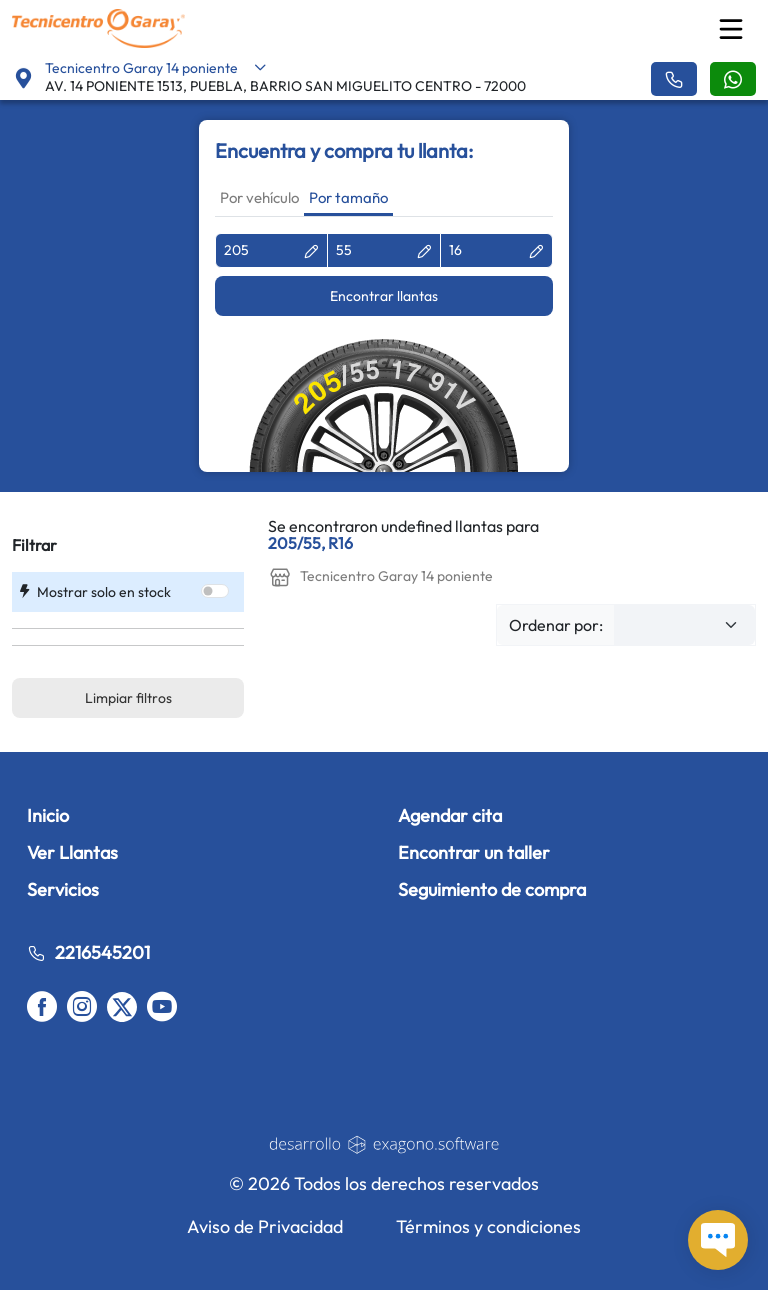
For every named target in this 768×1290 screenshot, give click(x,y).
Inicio (48, 815)
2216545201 (88, 952)
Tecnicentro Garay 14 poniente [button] (156, 68)
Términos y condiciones (488, 1226)
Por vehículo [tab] (259, 197)
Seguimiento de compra (492, 889)
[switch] (215, 591)
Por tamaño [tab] (348, 197)
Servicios (63, 889)
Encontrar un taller (474, 852)
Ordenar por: (556, 625)
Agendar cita (450, 815)
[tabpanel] (384, 352)
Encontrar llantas (384, 296)
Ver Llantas (72, 852)
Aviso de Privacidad (265, 1226)
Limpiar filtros (128, 698)
